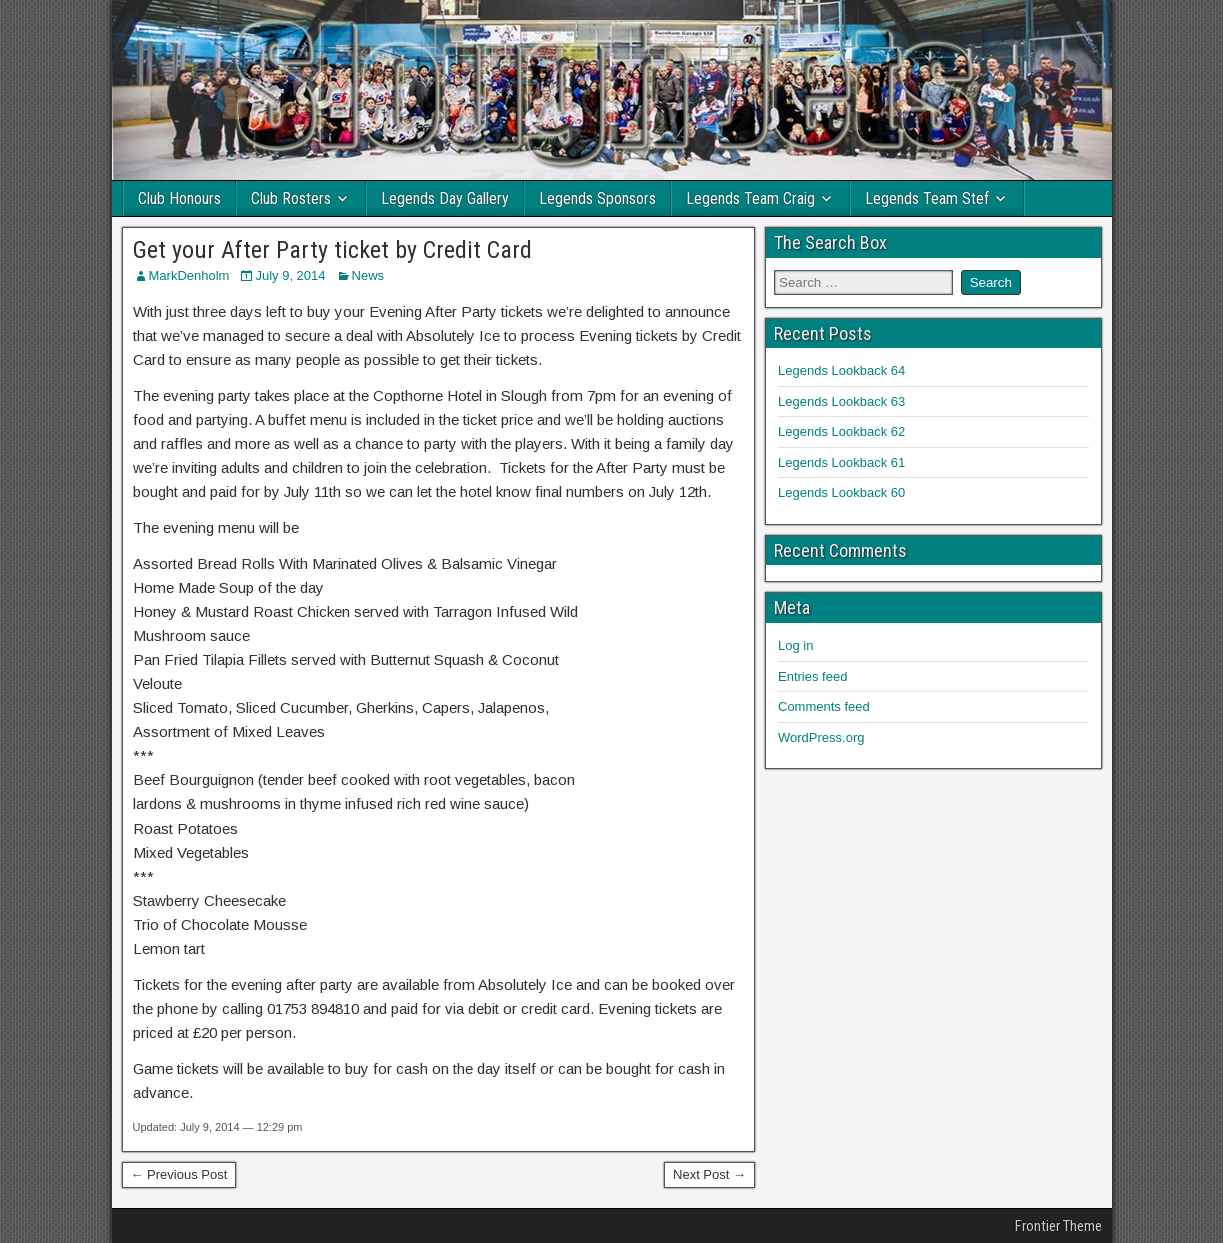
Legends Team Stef (927, 198)
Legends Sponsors (597, 198)
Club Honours (179, 198)
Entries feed (812, 676)
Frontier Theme (1058, 1226)
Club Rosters (291, 198)
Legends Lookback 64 (841, 370)
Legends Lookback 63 (841, 401)
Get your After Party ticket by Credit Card (332, 250)
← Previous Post (179, 1174)
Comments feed (824, 706)
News (368, 275)
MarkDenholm (189, 275)
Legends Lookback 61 (841, 462)
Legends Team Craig (750, 198)
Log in (795, 645)
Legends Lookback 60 (841, 492)
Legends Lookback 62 (841, 431)
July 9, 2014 (290, 275)
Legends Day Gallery (445, 198)
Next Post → (709, 1174)
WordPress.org (821, 737)
